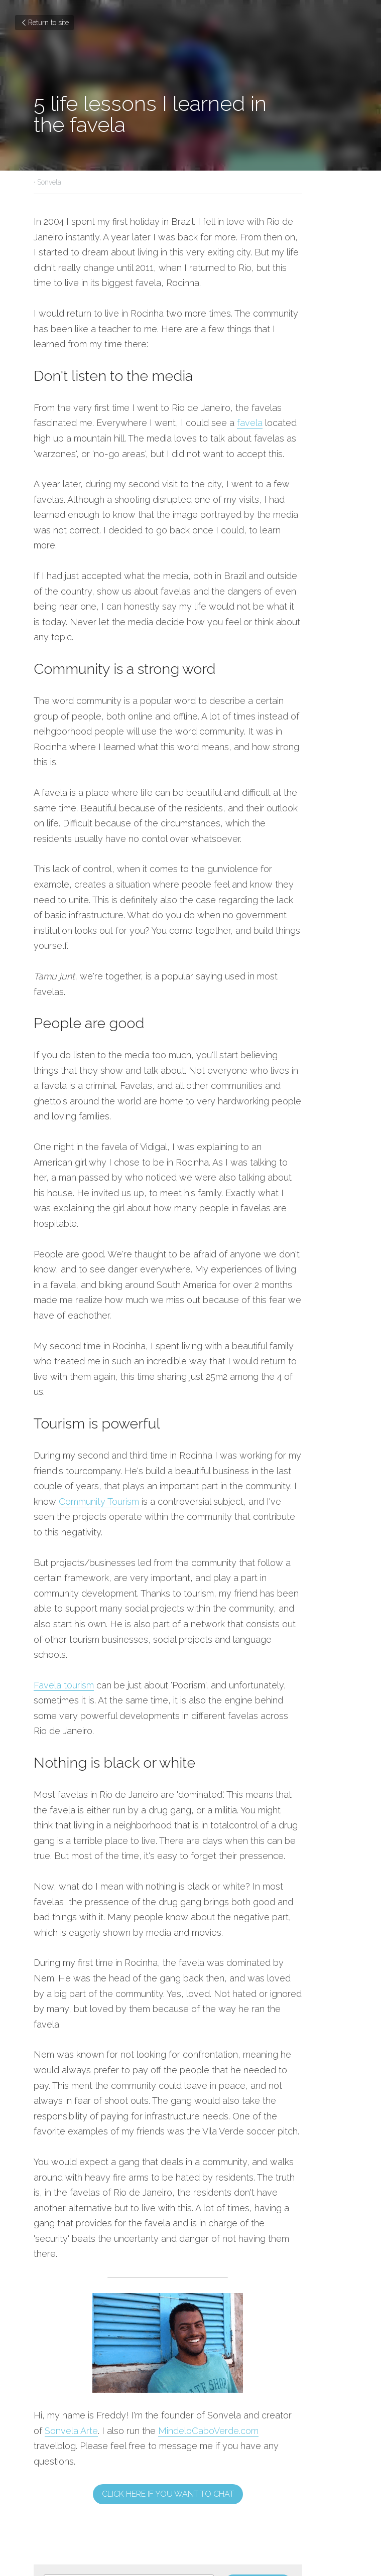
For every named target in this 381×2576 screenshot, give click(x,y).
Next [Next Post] (206, 2352)
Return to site (44, 23)
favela (187, 407)
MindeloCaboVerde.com (161, 2170)
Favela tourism (64, 1501)
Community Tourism (275, 1332)
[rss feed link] (254, 2412)
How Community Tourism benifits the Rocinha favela (106, 2373)
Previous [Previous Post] (50, 2352)
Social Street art (239, 2365)
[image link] (191, 2082)
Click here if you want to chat (190, 2218)
